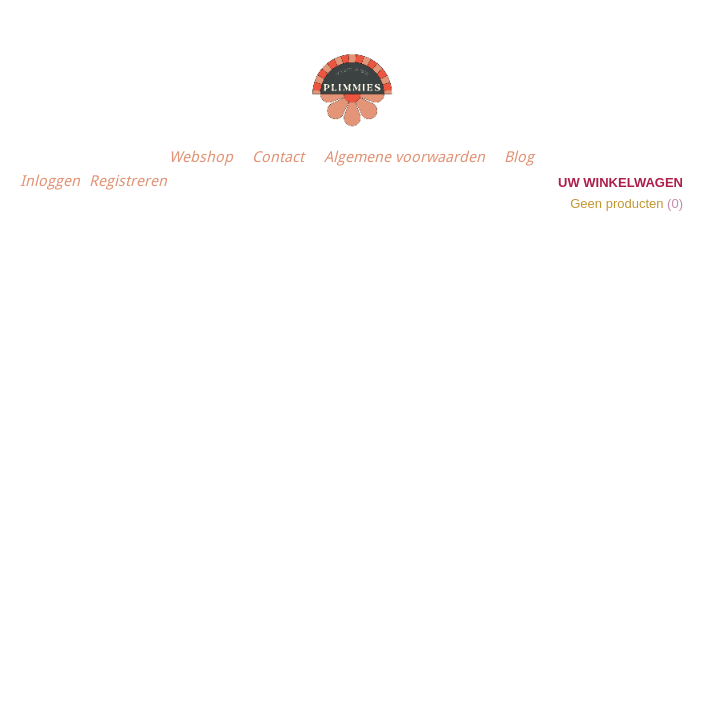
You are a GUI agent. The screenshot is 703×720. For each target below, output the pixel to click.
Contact (278, 157)
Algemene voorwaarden (404, 157)
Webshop (201, 157)
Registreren (128, 181)
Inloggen (50, 181)
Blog (519, 157)
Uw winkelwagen (620, 182)
